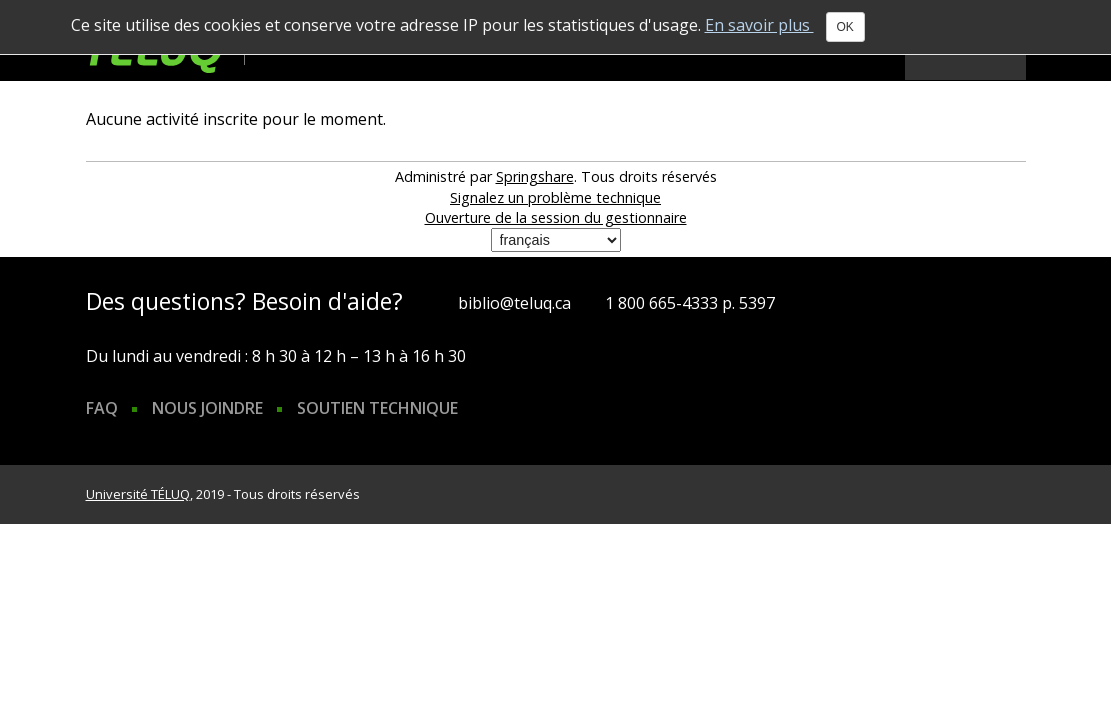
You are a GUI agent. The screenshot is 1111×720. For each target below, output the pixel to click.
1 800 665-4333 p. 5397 (690, 303)
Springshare (535, 176)
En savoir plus (759, 25)
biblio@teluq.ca (514, 303)
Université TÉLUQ (138, 494)
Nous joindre (207, 408)
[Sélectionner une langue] (556, 240)
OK (845, 27)
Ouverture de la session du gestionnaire (556, 217)
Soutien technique (377, 408)
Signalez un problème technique (555, 197)
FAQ (102, 408)
